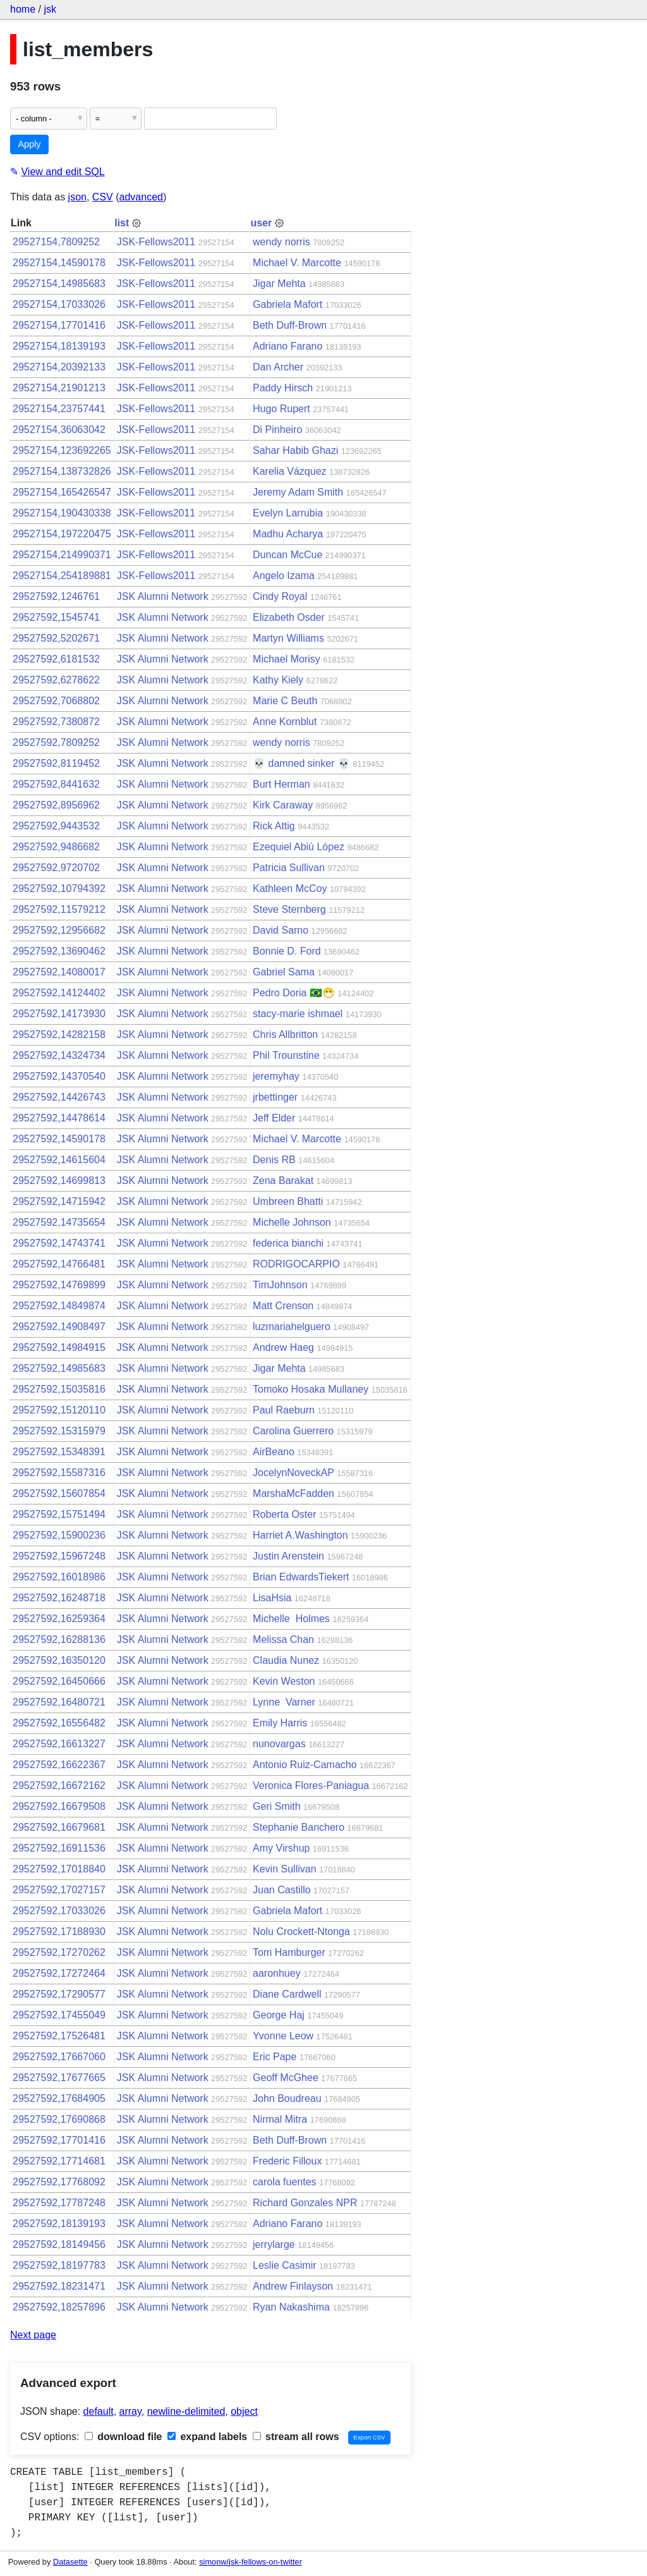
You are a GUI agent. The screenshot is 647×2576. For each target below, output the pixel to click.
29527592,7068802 (56, 700)
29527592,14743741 (59, 1243)
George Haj (279, 2015)
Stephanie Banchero (298, 1827)
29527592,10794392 (59, 888)
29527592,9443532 (56, 826)
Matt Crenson (283, 1305)
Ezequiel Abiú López (298, 846)
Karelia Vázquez (290, 471)
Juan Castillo (282, 1889)
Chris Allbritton (285, 1034)
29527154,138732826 (62, 471)
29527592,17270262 (59, 1952)
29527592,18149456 (59, 2244)
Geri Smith (277, 1806)
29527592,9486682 (56, 846)
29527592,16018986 (59, 1577)
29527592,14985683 (59, 1368)
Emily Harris (280, 1723)
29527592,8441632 (56, 784)
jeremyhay (276, 1076)
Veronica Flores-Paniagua (311, 1785)
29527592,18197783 (59, 2265)
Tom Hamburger (289, 1952)
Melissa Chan (283, 1639)
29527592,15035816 (59, 1389)
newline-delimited (186, 2411)
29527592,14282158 (59, 1034)
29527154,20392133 (59, 367)
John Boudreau (287, 2098)
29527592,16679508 (59, 1806)
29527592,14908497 (59, 1326)
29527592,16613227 (59, 1743)
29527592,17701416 (59, 2140)
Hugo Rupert (281, 408)
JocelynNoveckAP (293, 1472)
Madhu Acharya (288, 533)
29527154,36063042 (59, 429)
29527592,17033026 (59, 1910)
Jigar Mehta (279, 283)
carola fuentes (285, 2181)
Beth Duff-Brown (290, 325)
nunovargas (279, 1743)
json (77, 197)
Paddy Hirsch (283, 387)
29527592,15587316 (59, 1472)
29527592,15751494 (59, 1514)
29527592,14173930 (59, 1013)
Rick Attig (274, 826)
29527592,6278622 (56, 680)
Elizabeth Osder (289, 617)
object (244, 2411)
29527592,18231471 (59, 2286)
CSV (102, 197)
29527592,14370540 (59, 1076)
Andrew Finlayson (293, 2286)
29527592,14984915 (59, 1347)
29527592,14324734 (59, 1055)
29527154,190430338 (62, 513)
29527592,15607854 (59, 1493)
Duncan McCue (287, 554)
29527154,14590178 (59, 262)
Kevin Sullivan (285, 1869)
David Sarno (280, 930)
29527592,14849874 (59, 1305)
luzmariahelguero (291, 1326)
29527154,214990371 (62, 554)
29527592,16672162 (59, 1785)
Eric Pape (274, 2056)
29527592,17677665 (59, 2077)
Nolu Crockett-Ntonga (301, 1931)
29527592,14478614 (59, 1118)
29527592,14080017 (59, 972)
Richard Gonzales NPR (305, 2202)
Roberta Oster (284, 1514)
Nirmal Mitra (280, 2119)
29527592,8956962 (56, 805)
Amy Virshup (281, 1848)
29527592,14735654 (59, 1222)
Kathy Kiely (278, 680)
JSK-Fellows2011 (156, 241)
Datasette (70, 2562)
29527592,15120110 (59, 1410)
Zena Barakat (283, 1180)
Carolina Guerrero (293, 1430)
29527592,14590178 (59, 1138)
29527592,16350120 (59, 1660)
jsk (50, 9)
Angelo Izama (284, 575)
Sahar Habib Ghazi (295, 450)
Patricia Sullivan (289, 867)
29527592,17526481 (59, 2035)
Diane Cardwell (287, 1994)
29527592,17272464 (59, 1973)
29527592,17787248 (59, 2202)
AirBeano (273, 1451)
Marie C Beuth (285, 700)
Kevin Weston (284, 1681)
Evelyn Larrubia (288, 513)
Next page (33, 2334)
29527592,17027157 (59, 1889)
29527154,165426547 (62, 492)
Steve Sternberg (289, 909)
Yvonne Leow (283, 2035)
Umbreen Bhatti (288, 1201)
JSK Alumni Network (163, 596)
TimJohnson (280, 1284)
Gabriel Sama (284, 972)
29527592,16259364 (59, 1618)
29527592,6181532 (56, 659)
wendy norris (281, 241)
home (22, 9)
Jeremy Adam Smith (298, 492)
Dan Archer (278, 367)
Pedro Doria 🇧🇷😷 (294, 992)
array (130, 2411)
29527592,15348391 (59, 1451)
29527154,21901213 (59, 387)
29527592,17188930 (59, 1931)
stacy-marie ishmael (297, 1013)
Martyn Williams (288, 638)
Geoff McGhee (285, 2077)
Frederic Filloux (287, 2161)
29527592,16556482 (59, 1723)
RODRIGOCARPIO (296, 1264)
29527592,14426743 (59, 1097)
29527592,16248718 (59, 1597)
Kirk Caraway (283, 805)
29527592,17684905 (59, 2098)
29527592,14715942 (59, 1201)
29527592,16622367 (59, 1764)
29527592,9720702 (56, 867)
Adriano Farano (287, 346)
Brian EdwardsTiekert (301, 1577)
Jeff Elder (274, 1118)
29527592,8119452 (56, 763)
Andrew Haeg (283, 1347)
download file (123, 2436)
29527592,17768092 (59, 2181)
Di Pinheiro (277, 429)
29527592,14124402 (59, 992)
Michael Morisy (286, 659)
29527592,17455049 (59, 2015)
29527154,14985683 (59, 283)
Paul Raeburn (284, 1410)
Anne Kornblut (285, 721)
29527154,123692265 (62, 450)
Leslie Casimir (284, 2265)
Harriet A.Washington (300, 1535)
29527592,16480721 (59, 1702)
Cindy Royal (280, 596)
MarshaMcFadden (293, 1493)
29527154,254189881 (62, 575)
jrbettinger (275, 1097)
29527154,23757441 (59, 408)
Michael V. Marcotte (297, 262)
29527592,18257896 (59, 2307)
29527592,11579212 (59, 909)
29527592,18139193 (59, 2223)
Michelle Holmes (291, 1618)
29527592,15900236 (59, 1535)
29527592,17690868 (59, 2119)
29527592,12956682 (59, 930)
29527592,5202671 (56, 638)
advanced (141, 197)
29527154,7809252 (56, 241)
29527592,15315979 (59, 1430)
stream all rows (296, 2436)
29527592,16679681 (59, 1827)
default (98, 2411)
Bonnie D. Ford (287, 951)
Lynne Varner (284, 1702)
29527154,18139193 (59, 346)
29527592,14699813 (59, 1180)
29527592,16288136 (59, 1639)
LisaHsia (272, 1597)
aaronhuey (277, 1973)
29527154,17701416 (59, 325)
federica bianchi (288, 1243)
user (261, 222)
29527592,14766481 (59, 1264)
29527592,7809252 (56, 742)
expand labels (207, 2436)
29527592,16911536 (59, 1848)
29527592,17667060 (59, 2056)
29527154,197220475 (62, 533)
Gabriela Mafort (287, 304)
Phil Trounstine (286, 1055)
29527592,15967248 (59, 1556)
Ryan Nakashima (291, 2307)
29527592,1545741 (56, 617)
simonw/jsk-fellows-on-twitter (250, 2562)
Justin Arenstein (288, 1556)
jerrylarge (274, 2244)
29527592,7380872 (56, 721)
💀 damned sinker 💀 (301, 763)
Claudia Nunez (286, 1660)
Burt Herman (281, 784)
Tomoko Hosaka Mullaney (310, 1389)
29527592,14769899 (59, 1284)
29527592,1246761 (56, 596)
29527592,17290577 (59, 1994)
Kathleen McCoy (290, 888)
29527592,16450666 (59, 1681)
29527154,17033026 (59, 304)
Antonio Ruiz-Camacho (305, 1764)
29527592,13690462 (59, 951)
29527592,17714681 (59, 2161)
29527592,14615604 (59, 1159)
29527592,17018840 (59, 1869)
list (121, 222)
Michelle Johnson (292, 1222)
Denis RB (274, 1159)
